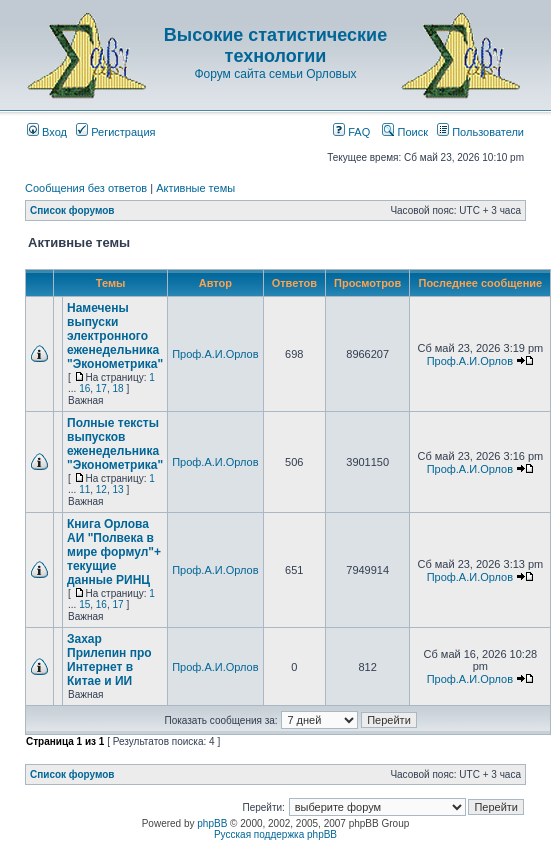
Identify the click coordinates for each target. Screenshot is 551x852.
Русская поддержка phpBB (275, 834)
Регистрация (115, 132)
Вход (47, 132)
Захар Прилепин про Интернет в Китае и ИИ (109, 660)
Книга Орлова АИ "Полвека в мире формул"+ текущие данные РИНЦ (114, 552)
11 (84, 489)
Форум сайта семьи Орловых (275, 74)
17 (101, 388)
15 (84, 604)
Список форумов (72, 210)
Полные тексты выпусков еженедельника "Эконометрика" (115, 444)
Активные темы (195, 188)
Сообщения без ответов (86, 188)
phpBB (212, 823)
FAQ (351, 132)
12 (101, 489)
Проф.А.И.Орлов (215, 354)
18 (118, 388)
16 (84, 388)
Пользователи (480, 132)
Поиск (405, 132)
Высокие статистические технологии (275, 45)
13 (118, 489)
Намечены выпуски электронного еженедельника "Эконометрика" (115, 336)
